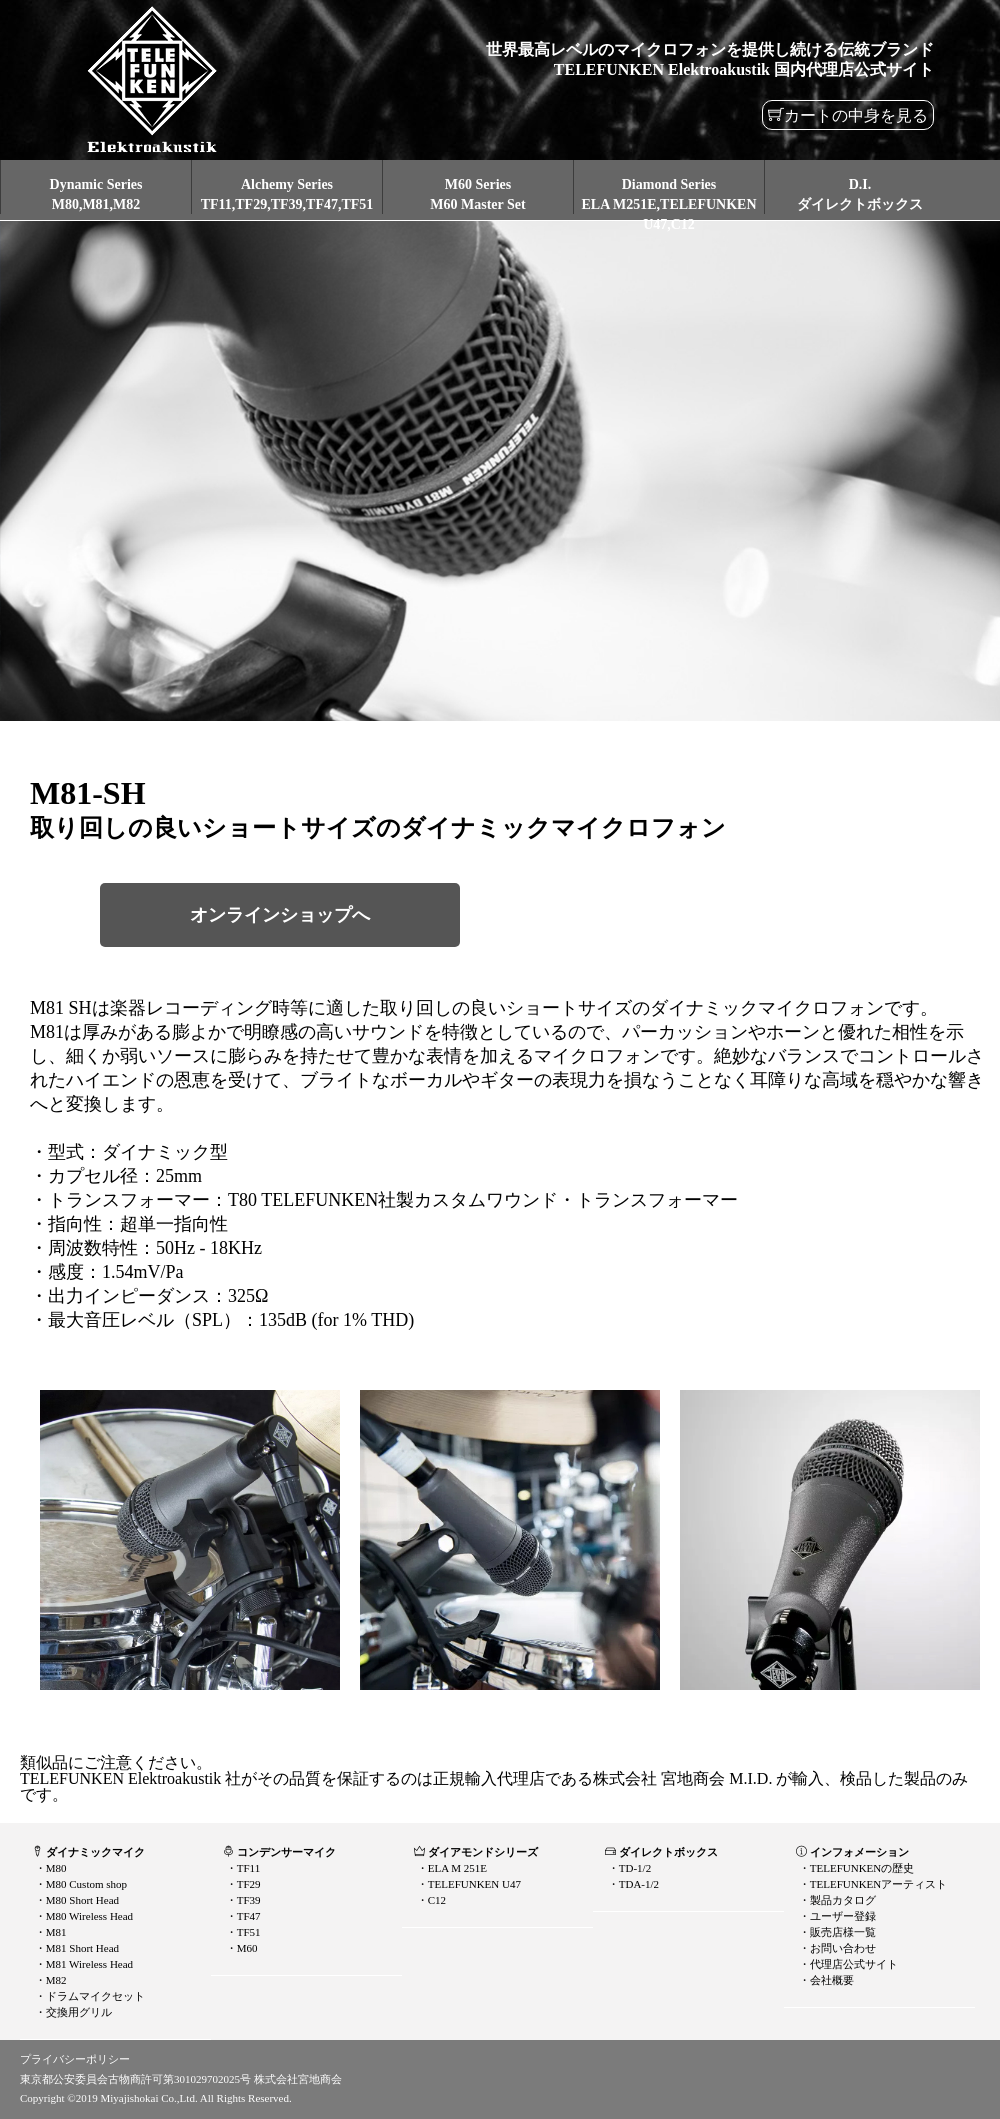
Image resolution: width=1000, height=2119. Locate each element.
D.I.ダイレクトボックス (860, 194)
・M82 (49, 1980)
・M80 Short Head (75, 1900)
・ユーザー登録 (836, 1916)
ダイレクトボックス (661, 1852)
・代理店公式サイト (847, 1964)
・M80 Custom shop (79, 1884)
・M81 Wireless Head (82, 1964)
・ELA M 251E (450, 1868)
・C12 (430, 1900)
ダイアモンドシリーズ (476, 1852)
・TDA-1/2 (632, 1884)
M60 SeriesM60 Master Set (477, 194)
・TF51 (242, 1932)
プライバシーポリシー (75, 2059)
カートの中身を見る (856, 115)
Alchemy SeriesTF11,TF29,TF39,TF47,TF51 (287, 194)
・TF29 (242, 1884)
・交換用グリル (72, 2012)
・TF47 (242, 1916)
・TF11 (241, 1868)
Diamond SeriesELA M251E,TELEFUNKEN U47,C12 (668, 204)
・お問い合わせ (836, 1948)
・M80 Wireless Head (82, 1916)
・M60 (240, 1948)
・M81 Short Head (75, 1948)
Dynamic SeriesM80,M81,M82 (96, 194)
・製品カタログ (836, 1900)
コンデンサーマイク (279, 1852)
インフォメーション (852, 1852)
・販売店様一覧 (836, 1932)
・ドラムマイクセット (88, 1996)
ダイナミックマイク (88, 1852)
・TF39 (242, 1900)
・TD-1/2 (628, 1868)
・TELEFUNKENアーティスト (871, 1884)
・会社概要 (825, 1980)
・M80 (49, 1868)
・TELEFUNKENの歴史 (855, 1868)
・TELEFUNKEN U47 (467, 1884)
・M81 (49, 1932)
